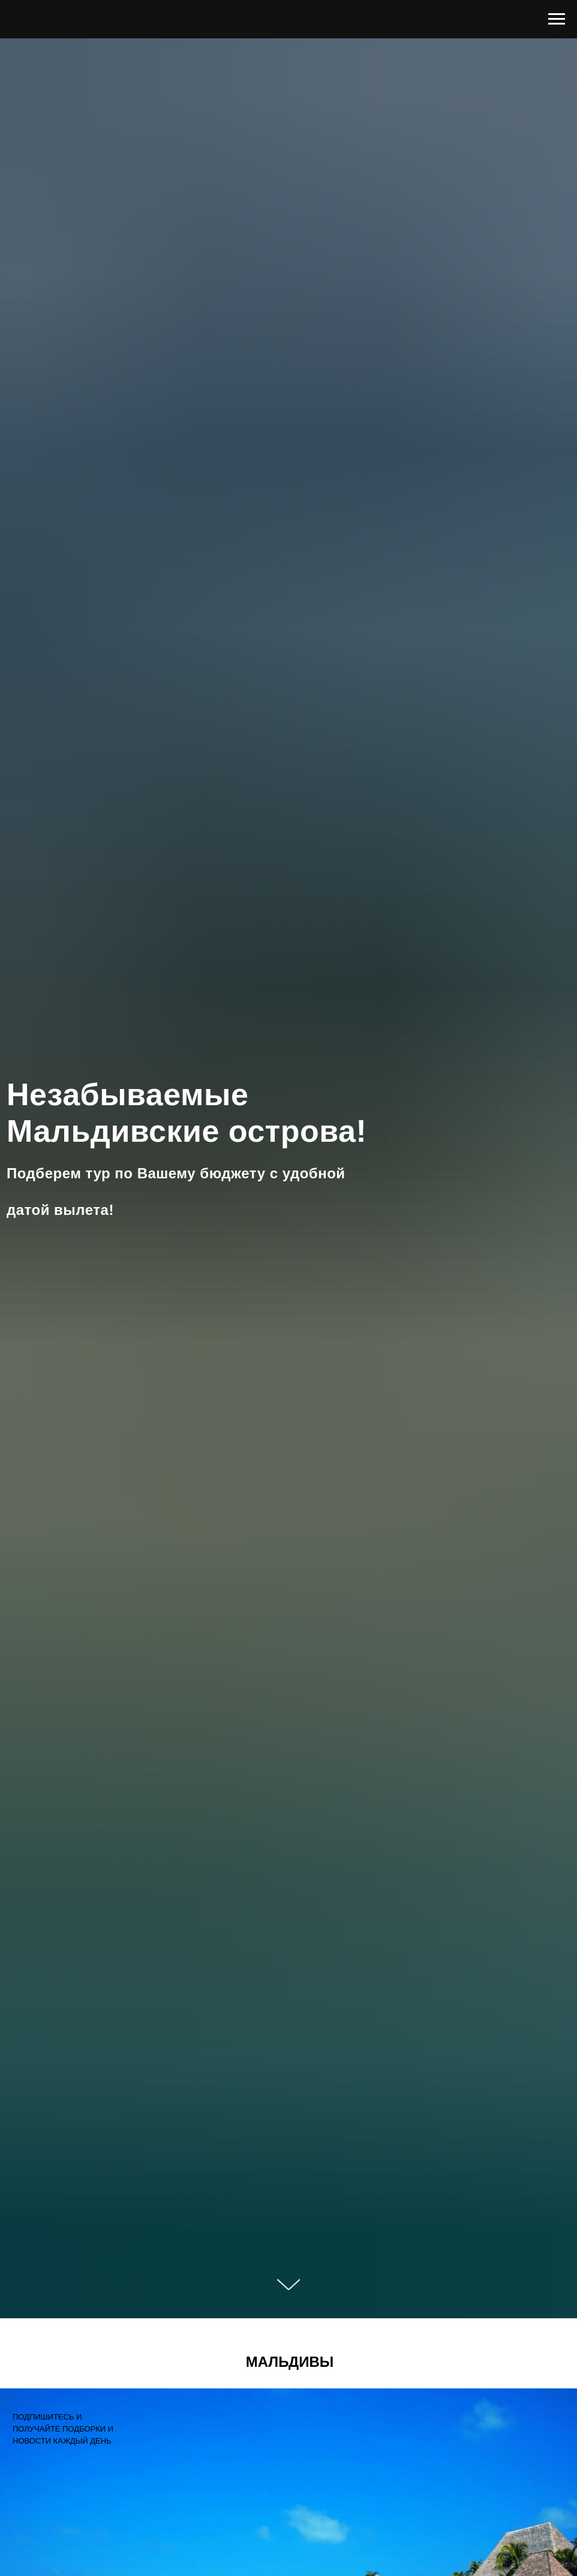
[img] (27, 2472)
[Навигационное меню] (556, 19)
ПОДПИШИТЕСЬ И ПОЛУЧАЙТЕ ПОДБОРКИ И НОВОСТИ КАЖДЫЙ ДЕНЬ (63, 2428)
